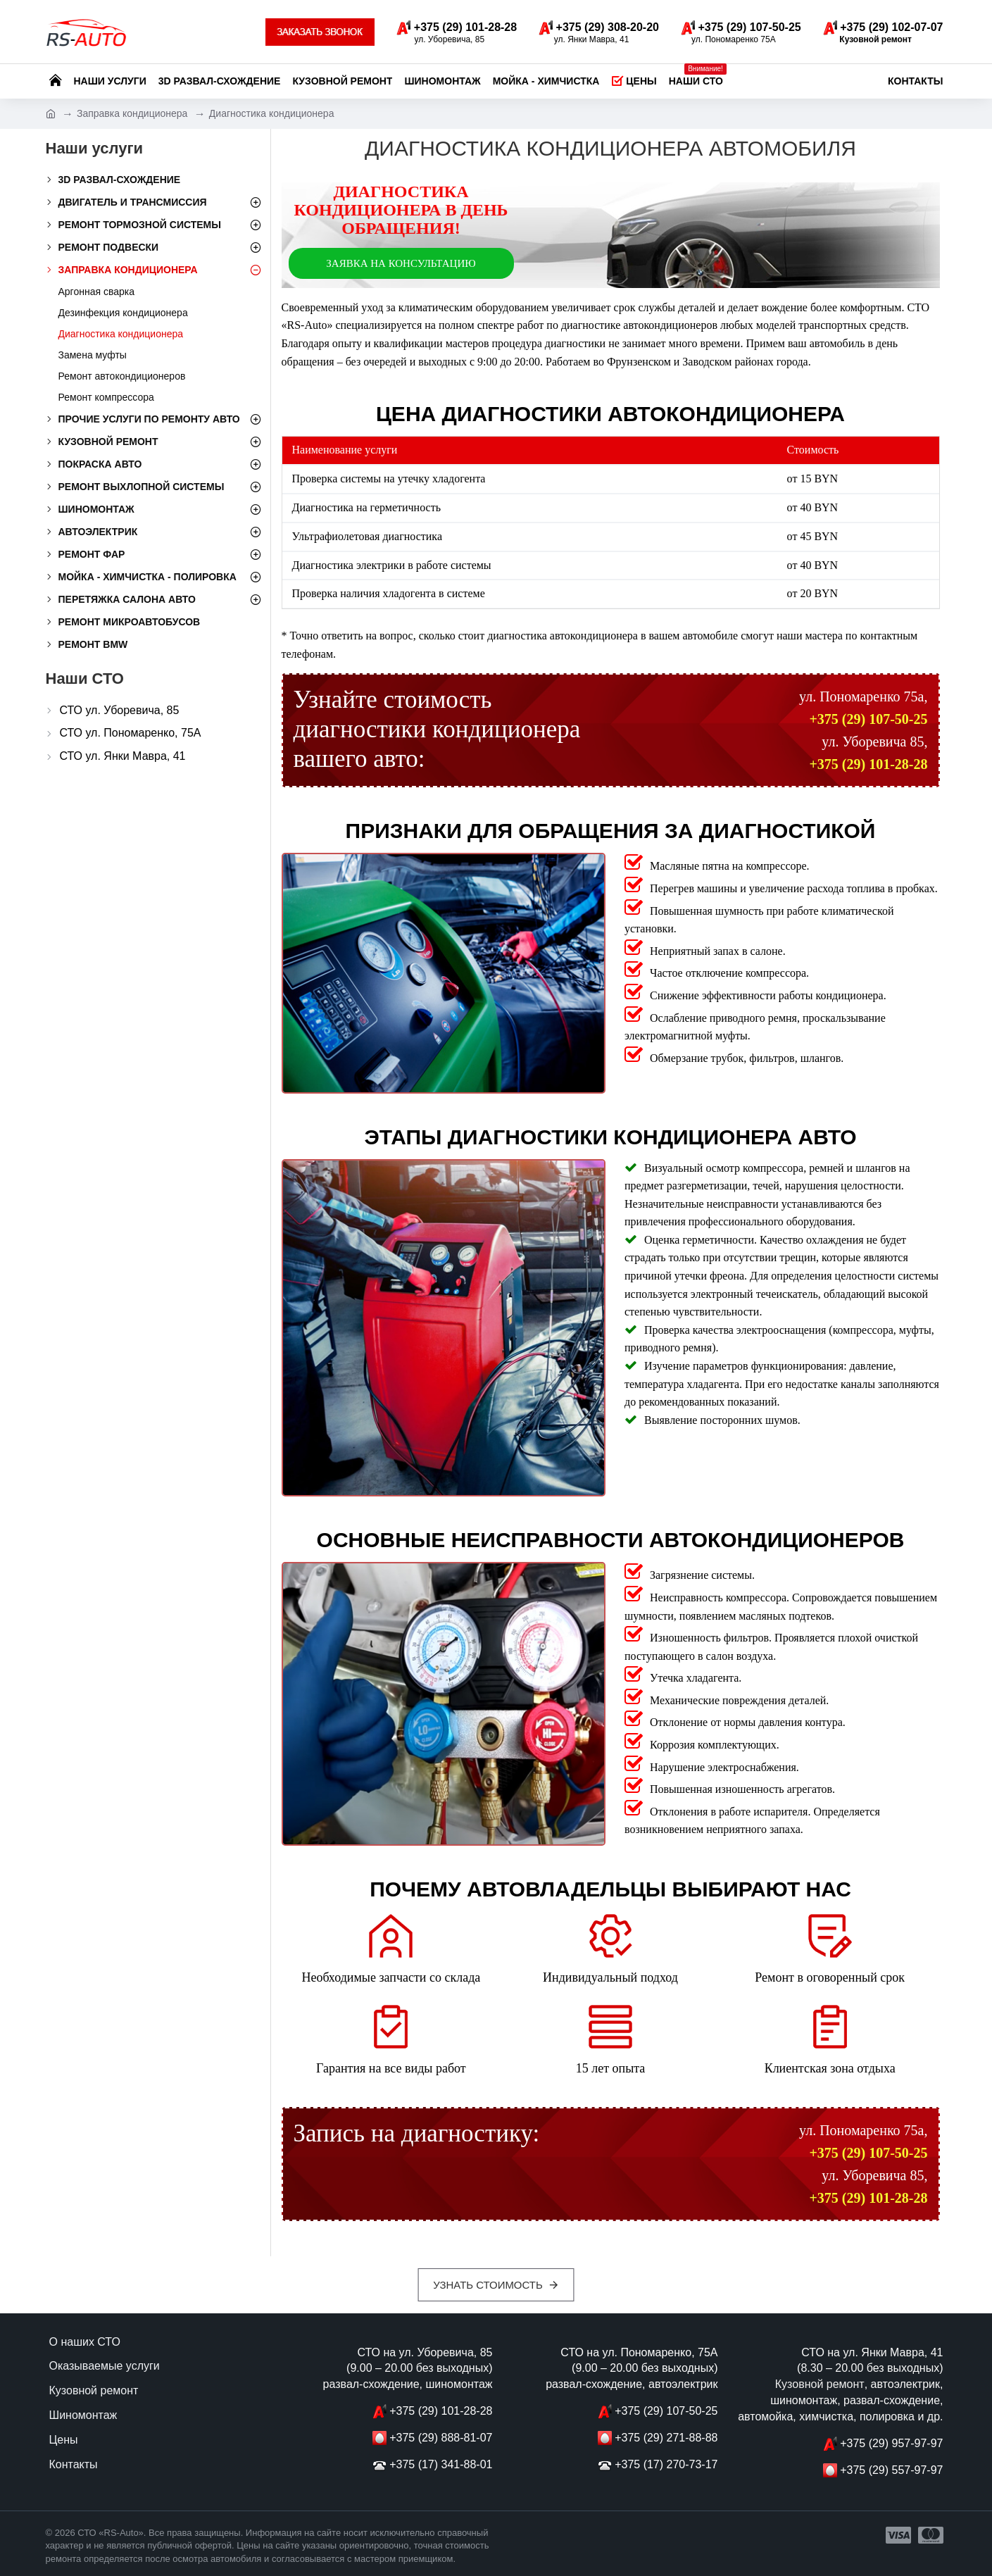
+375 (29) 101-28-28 (868, 764)
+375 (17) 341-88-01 (440, 2464)
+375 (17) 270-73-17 (666, 2464)
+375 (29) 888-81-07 (440, 2438)
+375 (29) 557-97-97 (891, 2470)
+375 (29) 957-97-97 (891, 2443)
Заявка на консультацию (400, 263)
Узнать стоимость (487, 2285)
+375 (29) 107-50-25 (868, 719)
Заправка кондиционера (132, 113)
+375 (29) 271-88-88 (666, 2438)
